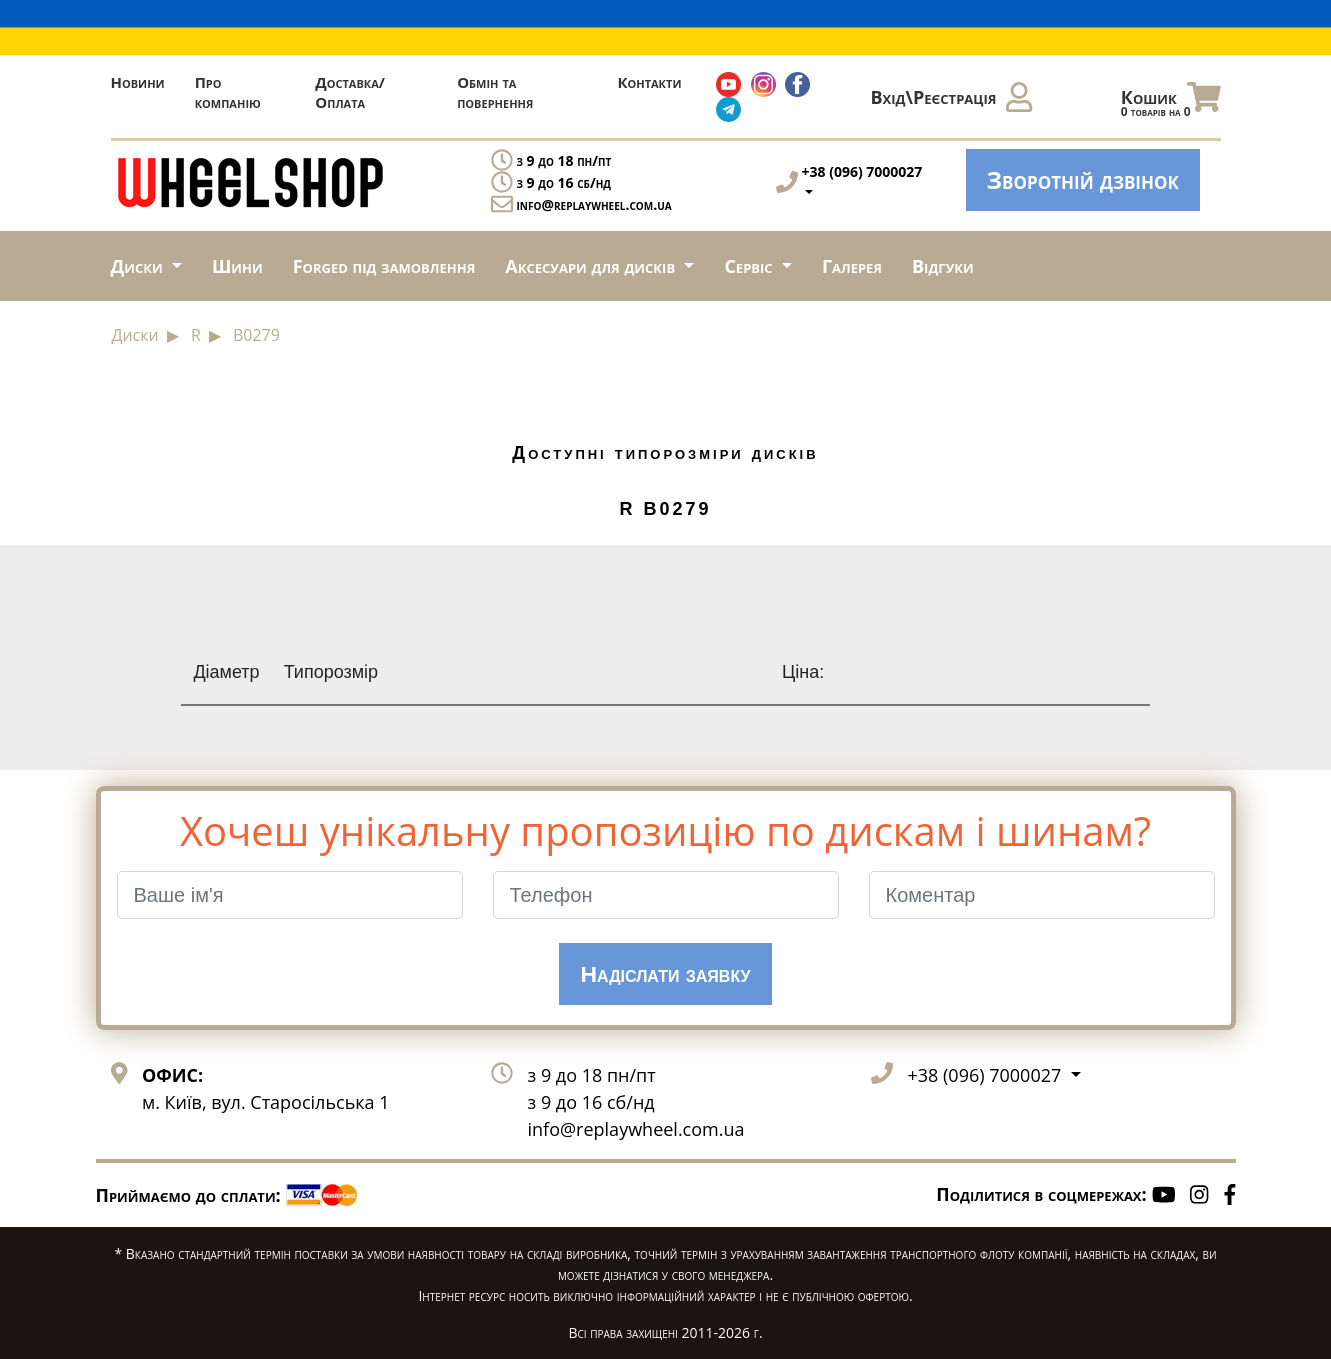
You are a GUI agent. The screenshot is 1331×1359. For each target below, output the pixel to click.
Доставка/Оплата (350, 92)
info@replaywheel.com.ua (594, 204)
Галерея (852, 266)
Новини (138, 82)
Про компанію (228, 92)
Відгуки (943, 266)
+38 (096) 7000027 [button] (987, 1075)
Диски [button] (139, 266)
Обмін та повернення (495, 92)
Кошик (1171, 102)
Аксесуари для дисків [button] (592, 266)
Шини (237, 266)
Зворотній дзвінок (1083, 179)
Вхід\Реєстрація (952, 97)
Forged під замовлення (384, 266)
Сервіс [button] (750, 266)
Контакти (649, 82)
